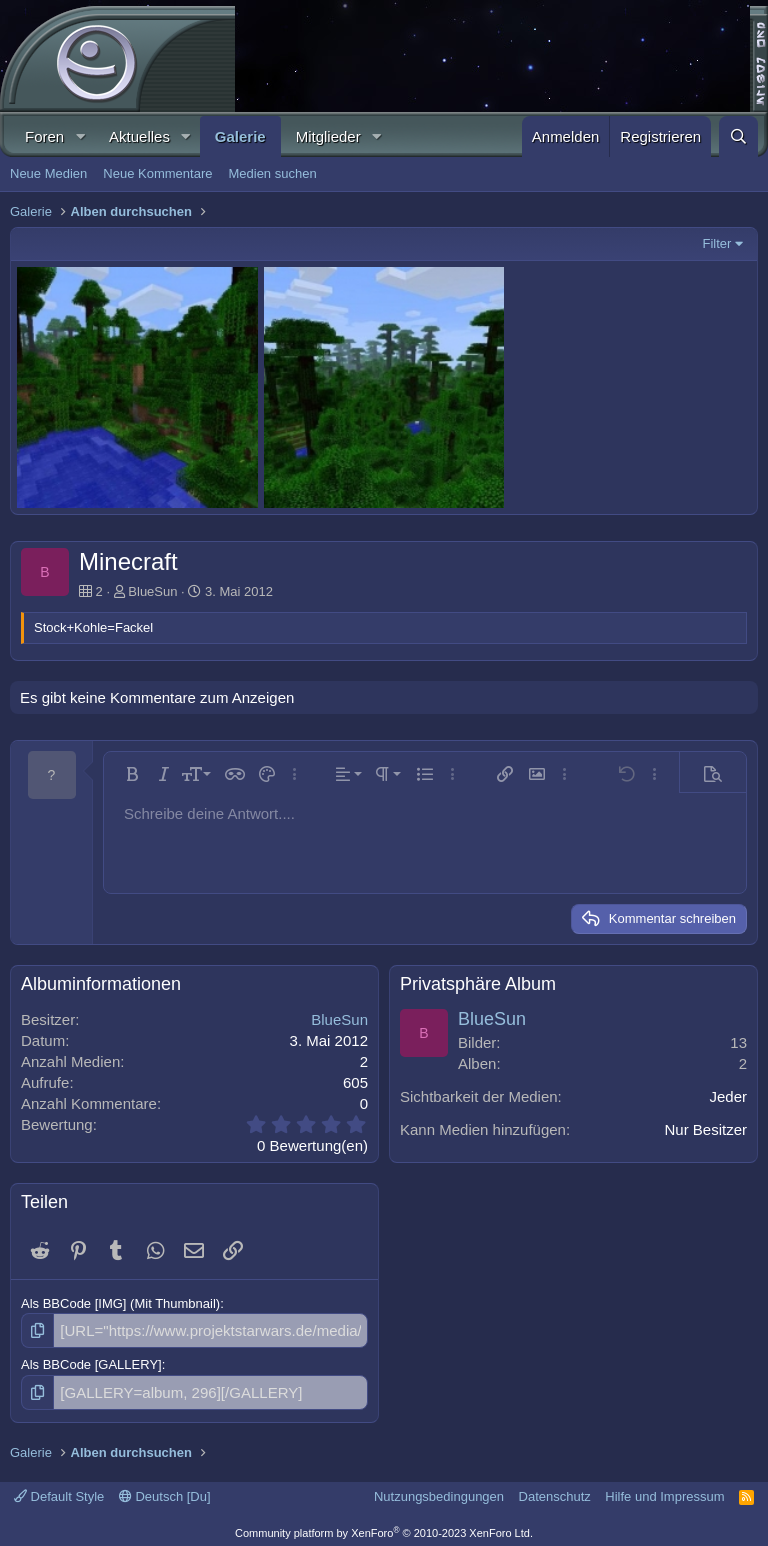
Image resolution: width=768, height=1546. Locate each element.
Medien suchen (272, 173)
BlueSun (152, 591)
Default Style (59, 1490)
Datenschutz (555, 1490)
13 (738, 1042)
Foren (44, 136)
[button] (80, 136)
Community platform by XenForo (384, 1528)
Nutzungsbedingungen (439, 1490)
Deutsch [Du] (165, 1490)
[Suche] (738, 136)
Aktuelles (139, 136)
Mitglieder (328, 136)
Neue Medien (48, 173)
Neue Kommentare (157, 173)
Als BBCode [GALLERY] (91, 1361)
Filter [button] (717, 243)
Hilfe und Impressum (664, 1490)
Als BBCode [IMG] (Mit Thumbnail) (120, 1303)
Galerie (240, 136)
